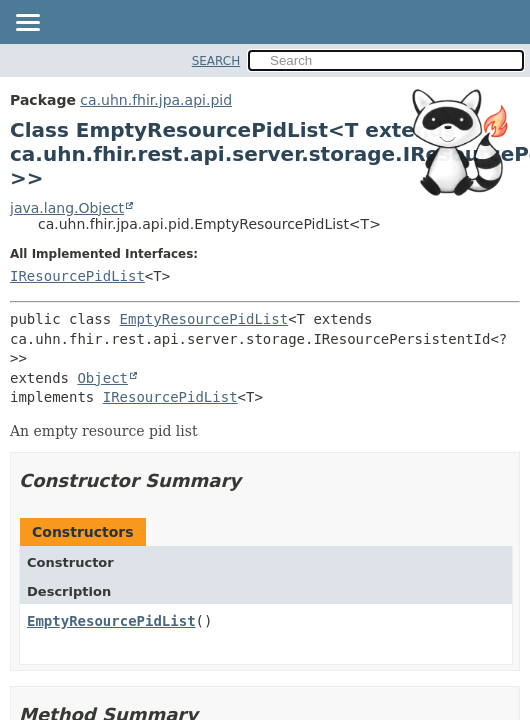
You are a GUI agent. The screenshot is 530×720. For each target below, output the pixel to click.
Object (102, 378)
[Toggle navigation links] (27, 24)
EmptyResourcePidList (204, 319)
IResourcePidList (77, 276)
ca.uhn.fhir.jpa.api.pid (156, 100)
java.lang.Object (67, 208)
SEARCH (216, 61)
